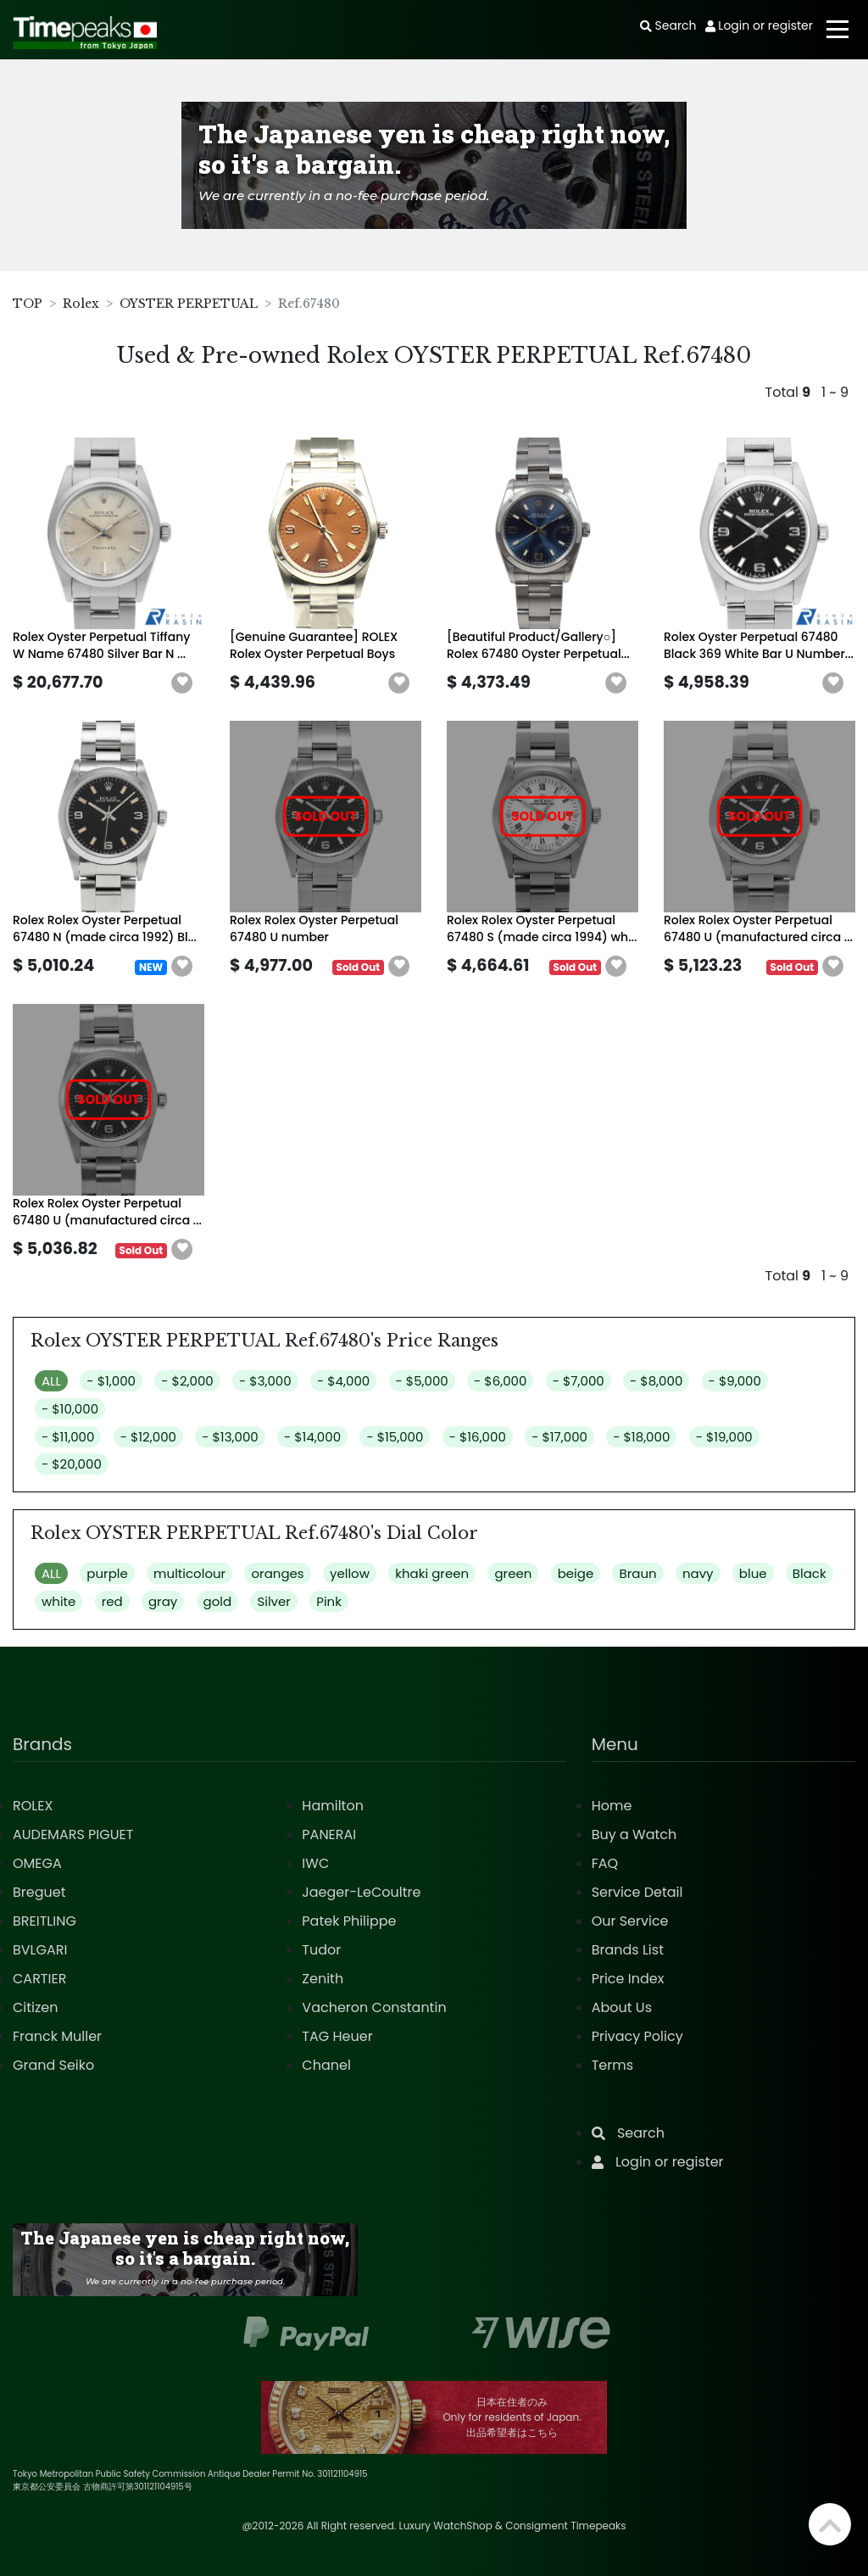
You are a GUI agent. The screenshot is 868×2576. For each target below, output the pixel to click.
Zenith (322, 1978)
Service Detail (637, 1892)
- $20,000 (72, 1464)
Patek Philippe (349, 1921)
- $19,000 (724, 1437)
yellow (350, 1573)
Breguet (39, 1892)
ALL (51, 1381)
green (512, 1573)
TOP (27, 303)
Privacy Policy (637, 2036)
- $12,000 (148, 1437)
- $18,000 (641, 1437)
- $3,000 (265, 1381)
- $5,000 (422, 1381)
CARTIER (39, 1978)
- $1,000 (111, 1381)
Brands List (628, 1950)
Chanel (326, 2065)
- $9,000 (735, 1381)
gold (217, 1601)
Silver (274, 1601)
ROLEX (33, 1805)
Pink (329, 1601)
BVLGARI (40, 1950)
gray (162, 1601)
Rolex (81, 303)
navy (698, 1573)
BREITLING (44, 1921)
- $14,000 (312, 1437)
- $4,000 (343, 1381)
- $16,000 (477, 1437)
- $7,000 (578, 1381)
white (58, 1601)
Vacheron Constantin (374, 2007)
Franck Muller (57, 2036)
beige (576, 1573)
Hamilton (333, 1805)
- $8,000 (656, 1381)
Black (809, 1573)
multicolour (189, 1573)
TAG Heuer (337, 2036)
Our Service (630, 1921)
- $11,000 (68, 1437)
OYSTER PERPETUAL (189, 303)
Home (612, 1805)
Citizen (35, 2007)
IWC (315, 1863)
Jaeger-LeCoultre (361, 1892)
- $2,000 (187, 1381)
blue (753, 1573)
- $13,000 (230, 1437)
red (112, 1601)
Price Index (628, 1978)
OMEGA (37, 1863)
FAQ (605, 1863)
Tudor (321, 1950)
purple (106, 1573)
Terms (612, 2065)
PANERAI (329, 1834)
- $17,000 (559, 1437)
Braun (637, 1573)
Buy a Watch (634, 1834)
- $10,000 (70, 1409)
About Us (622, 2007)
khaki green (432, 1573)
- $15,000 (394, 1437)
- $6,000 (500, 1381)
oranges (277, 1573)
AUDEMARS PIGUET (73, 1834)
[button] (182, 683)
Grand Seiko (53, 2065)
